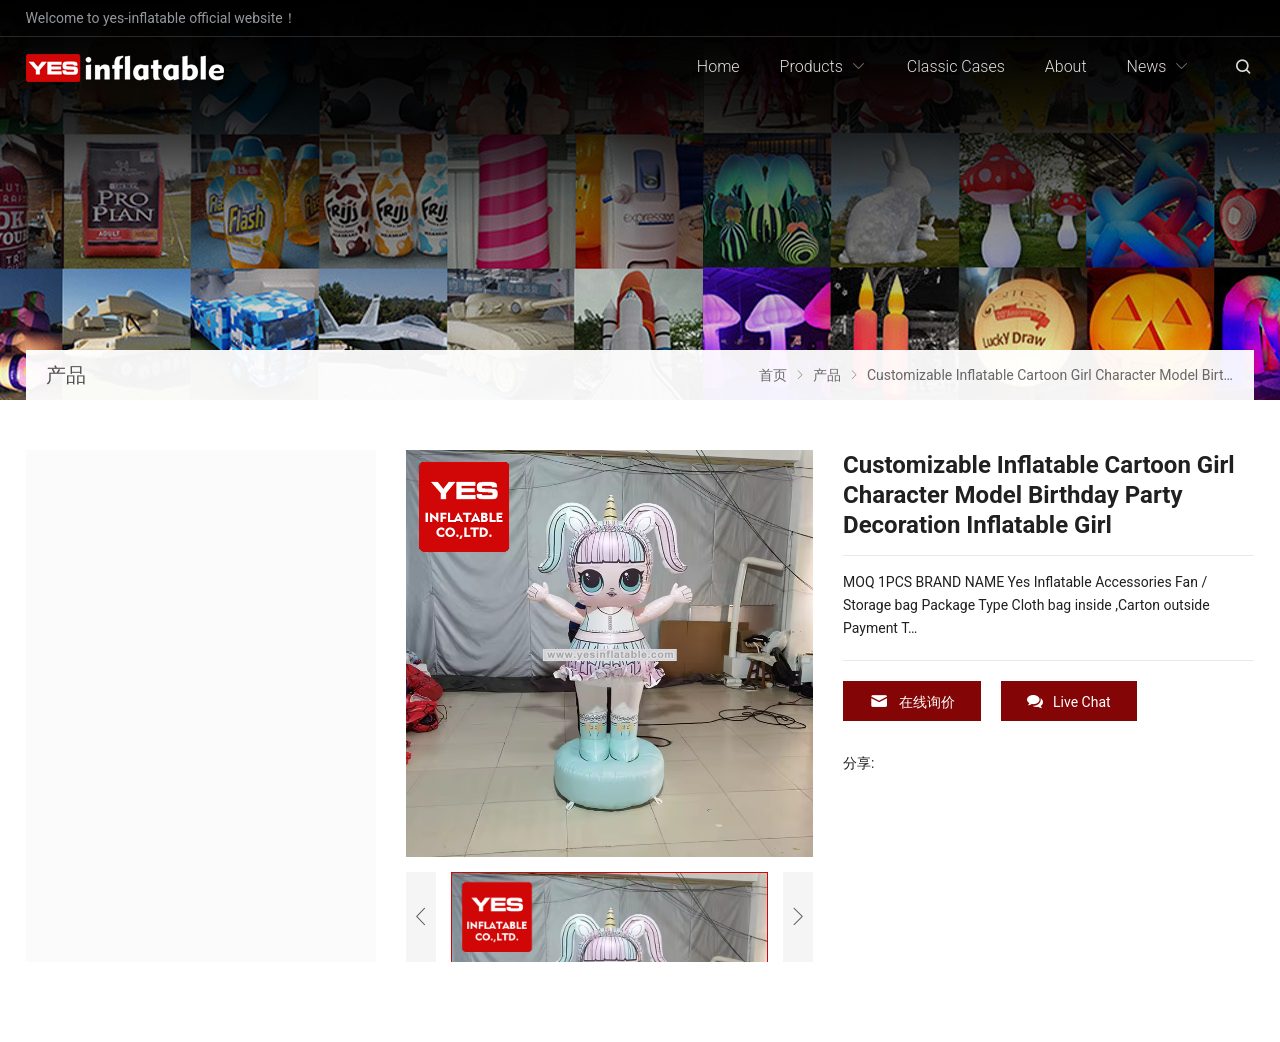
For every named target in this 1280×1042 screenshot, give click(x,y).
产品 (66, 375)
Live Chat (1069, 701)
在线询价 (912, 701)
